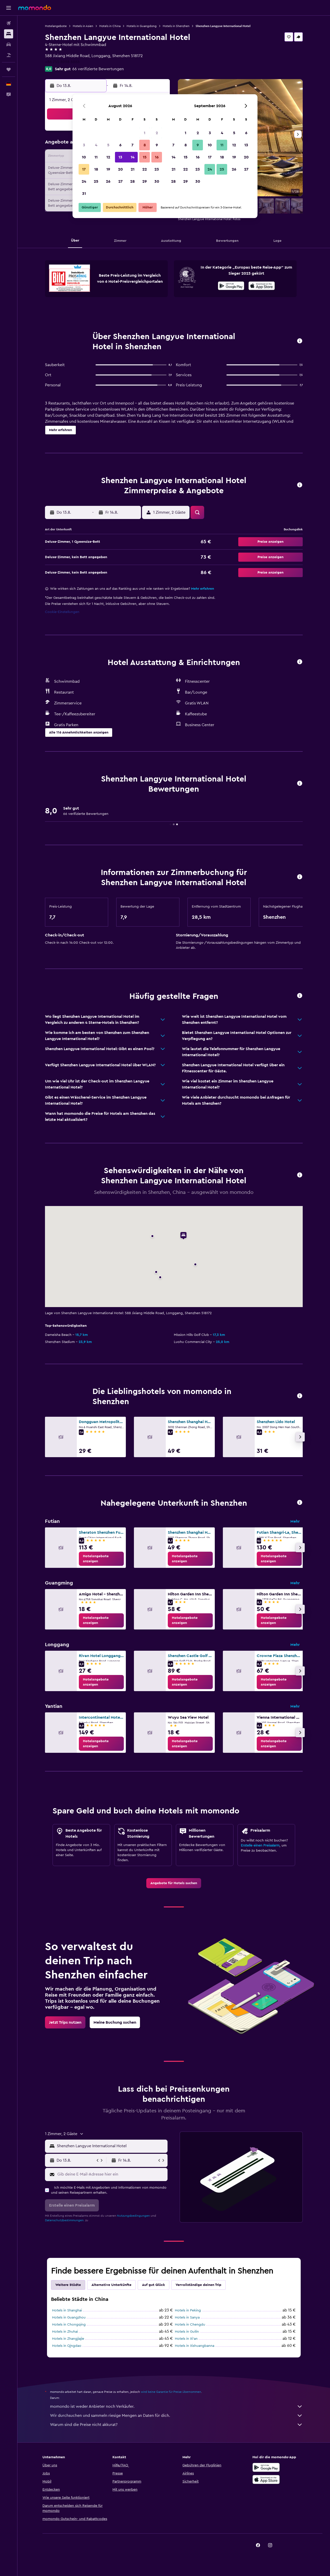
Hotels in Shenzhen (176, 26)
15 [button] (145, 157)
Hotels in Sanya (187, 2317)
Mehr (295, 1521)
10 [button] (84, 157)
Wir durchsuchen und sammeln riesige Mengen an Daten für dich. (176, 2416)
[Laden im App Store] (261, 286)
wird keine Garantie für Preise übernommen (171, 2391)
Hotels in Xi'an (186, 2339)
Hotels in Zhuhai (65, 2331)
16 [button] (157, 157)
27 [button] (120, 181)
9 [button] (157, 145)
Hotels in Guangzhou (69, 2317)
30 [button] (156, 181)
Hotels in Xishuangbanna (194, 2346)
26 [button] (108, 181)
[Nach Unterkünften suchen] (8, 34)
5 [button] (108, 145)
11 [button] (96, 157)
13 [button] (120, 157)
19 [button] (108, 169)
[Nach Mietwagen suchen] (8, 44)
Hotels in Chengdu (190, 2324)
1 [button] (144, 133)
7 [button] (132, 145)
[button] (8, 7)
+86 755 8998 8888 (62, 62)
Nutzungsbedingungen (133, 2215)
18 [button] (96, 169)
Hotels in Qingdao (66, 2346)
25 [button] (96, 181)
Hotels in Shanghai (67, 2310)
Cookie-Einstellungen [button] (62, 612)
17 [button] (84, 169)
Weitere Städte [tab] (68, 2285)
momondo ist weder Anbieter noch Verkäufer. (176, 2406)
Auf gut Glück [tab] (153, 2285)
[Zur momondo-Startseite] (34, 7)
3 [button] (84, 145)
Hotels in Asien (83, 26)
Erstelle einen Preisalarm (260, 1845)
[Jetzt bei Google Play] (231, 286)
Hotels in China (110, 26)
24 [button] (84, 181)
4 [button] (96, 145)
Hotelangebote (56, 26)
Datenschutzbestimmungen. (64, 2220)
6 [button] (120, 145)
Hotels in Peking (188, 2310)
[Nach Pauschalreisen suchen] (8, 55)
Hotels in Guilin (187, 2331)
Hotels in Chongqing (69, 2324)
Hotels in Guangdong (142, 26)
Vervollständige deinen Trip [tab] (198, 2285)
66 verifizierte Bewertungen (98, 69)
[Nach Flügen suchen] (8, 23)
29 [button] (144, 181)
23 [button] (156, 169)
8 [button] (145, 145)
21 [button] (132, 169)
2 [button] (157, 133)
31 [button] (84, 194)
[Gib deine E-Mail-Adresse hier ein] (111, 2174)
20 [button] (120, 169)
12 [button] (108, 157)
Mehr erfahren (202, 588)
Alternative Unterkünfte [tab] (111, 2285)
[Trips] (8, 69)
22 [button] (144, 169)
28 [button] (132, 181)
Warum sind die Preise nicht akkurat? (176, 2425)
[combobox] (111, 2145)
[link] (101, 1559)
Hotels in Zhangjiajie (68, 2339)
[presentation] (261, 286)
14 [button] (132, 157)
